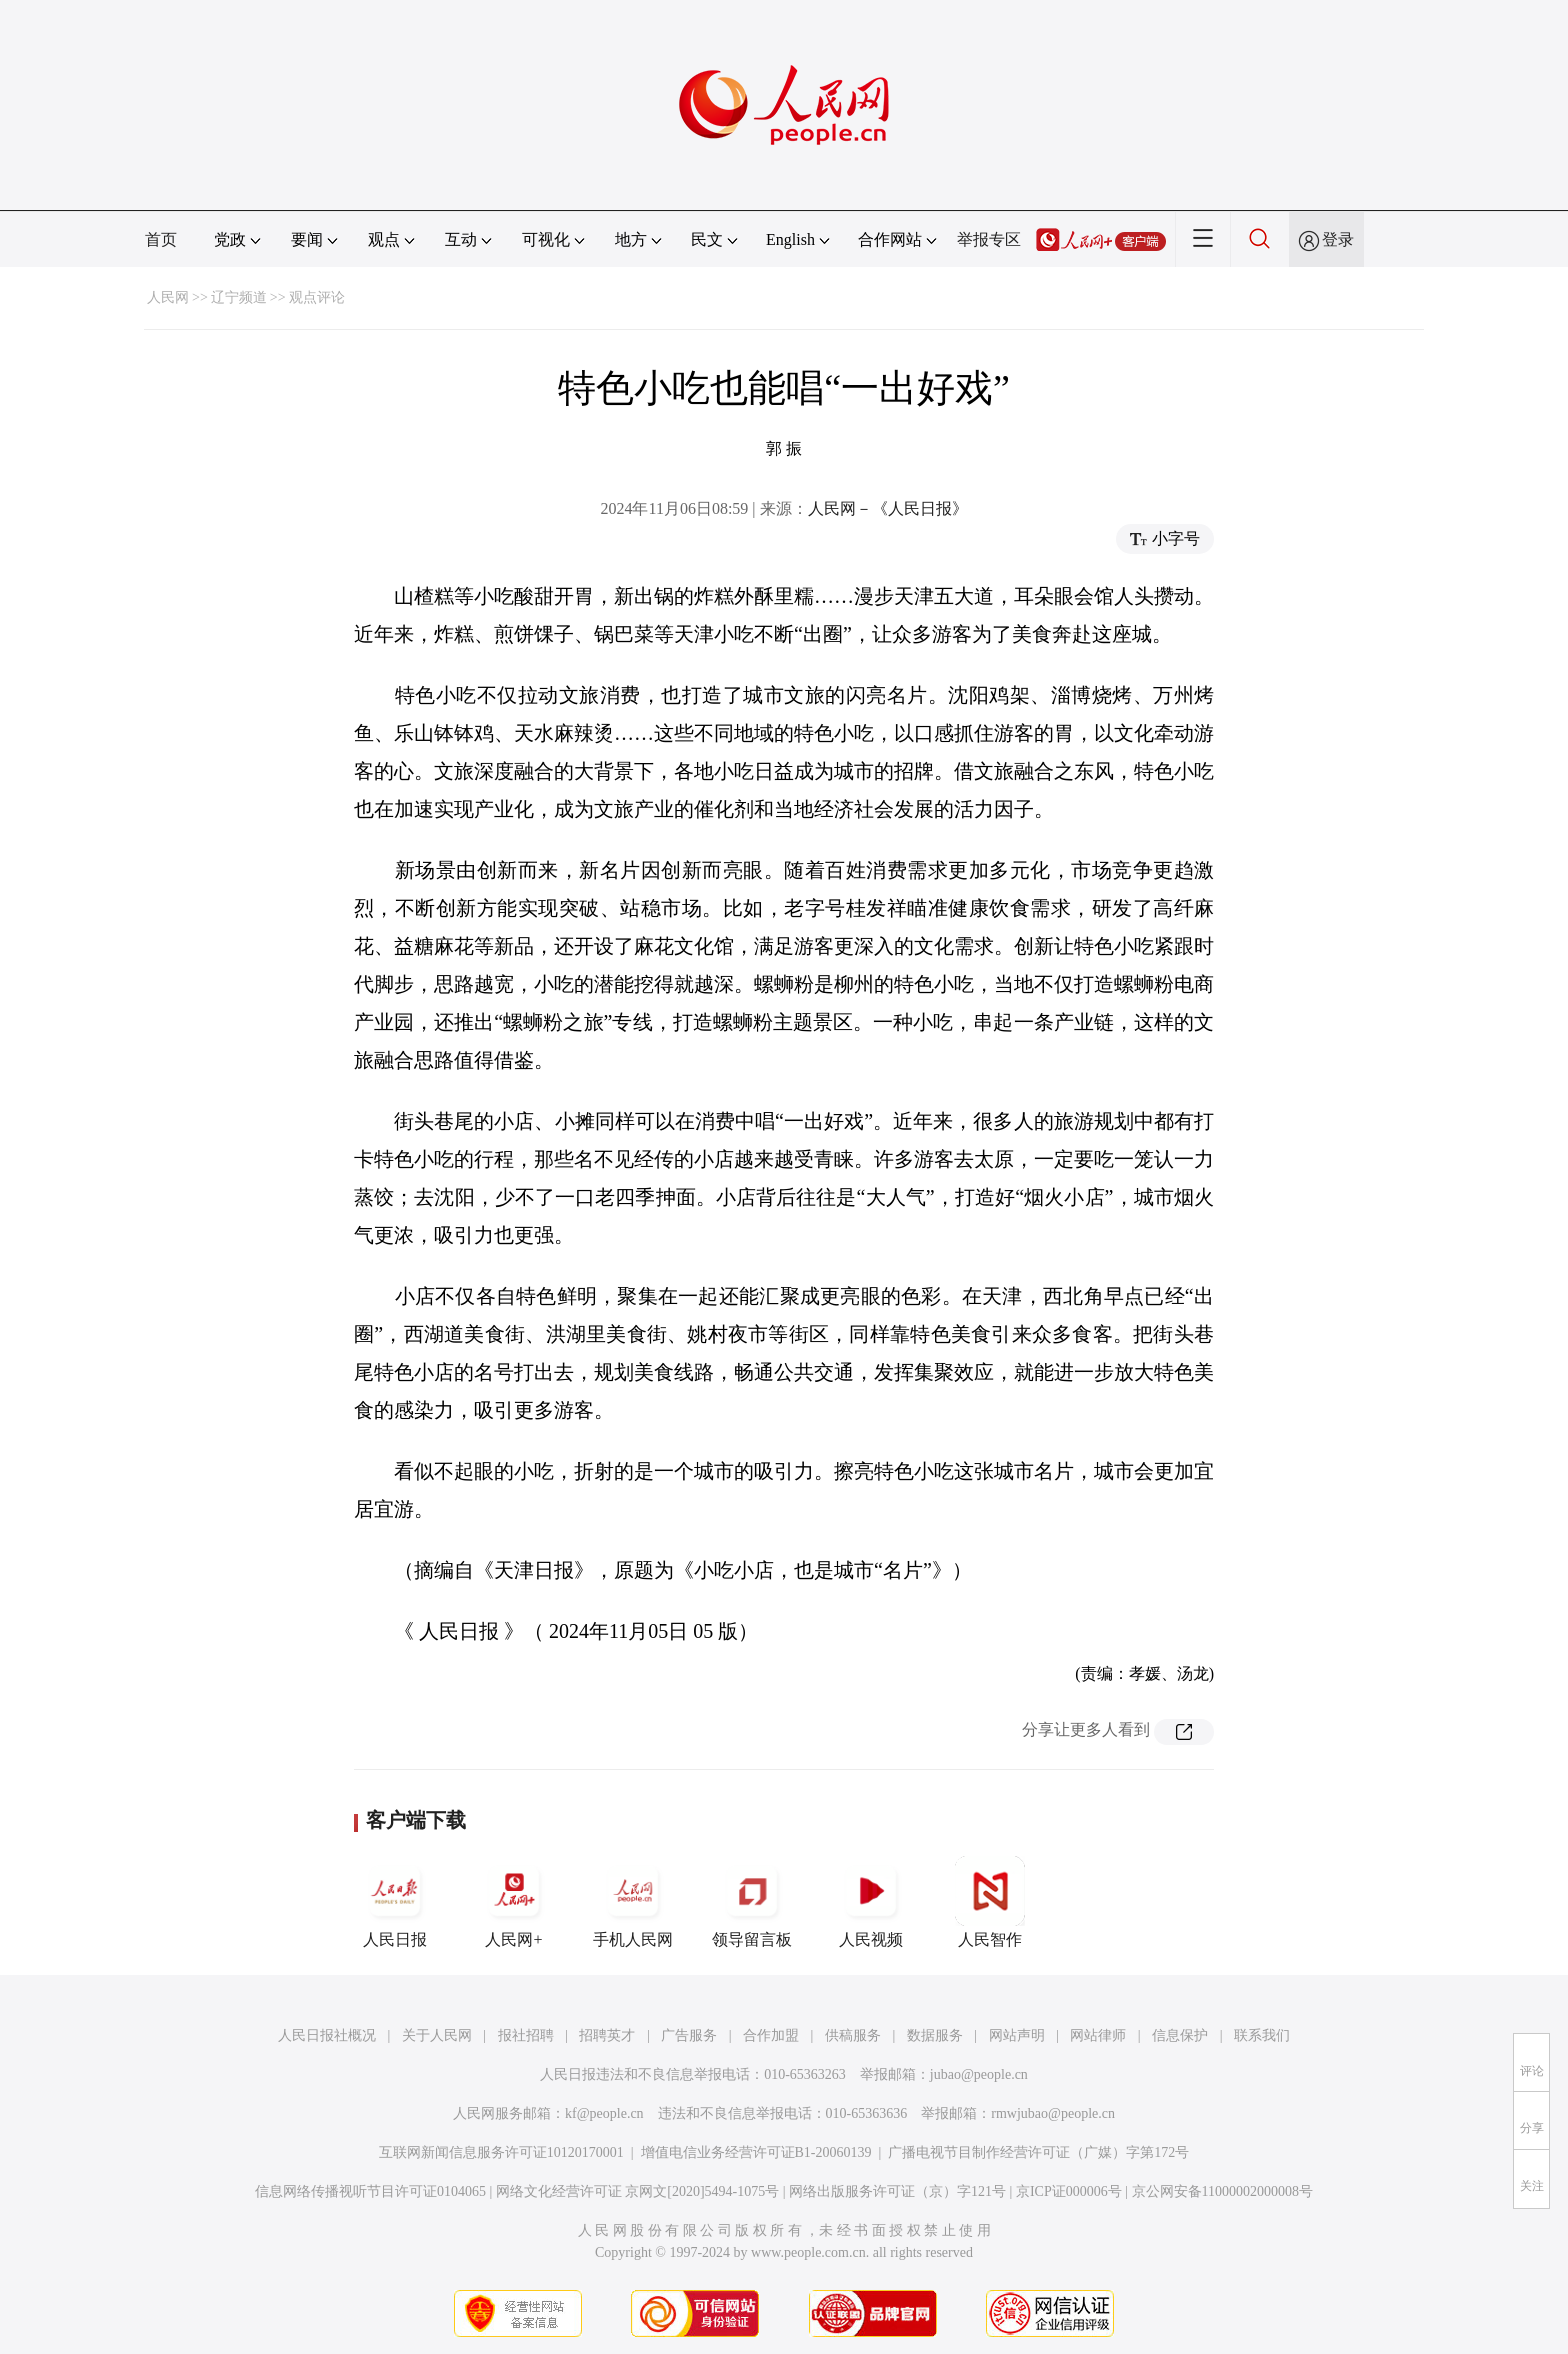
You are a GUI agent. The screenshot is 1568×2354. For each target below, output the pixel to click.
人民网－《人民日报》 (888, 508)
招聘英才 (607, 2035)
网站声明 (1017, 2035)
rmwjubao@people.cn (1053, 2113)
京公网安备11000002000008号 (1222, 2191)
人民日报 (395, 1902)
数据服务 (935, 2035)
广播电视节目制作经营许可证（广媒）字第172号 (1038, 2152)
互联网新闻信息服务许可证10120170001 (501, 2152)
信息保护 (1180, 2035)
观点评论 (317, 297)
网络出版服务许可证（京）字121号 (897, 2191)
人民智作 (990, 1902)
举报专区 (989, 239)
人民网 (168, 297)
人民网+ (514, 1902)
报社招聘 (526, 2035)
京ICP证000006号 (1069, 2191)
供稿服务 (853, 2035)
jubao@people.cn (979, 2074)
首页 (161, 239)
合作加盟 (771, 2035)
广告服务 (689, 2035)
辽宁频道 (239, 297)
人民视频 (871, 1902)
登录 (1338, 239)
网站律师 (1098, 2035)
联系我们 (1262, 2035)
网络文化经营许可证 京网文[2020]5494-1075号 (638, 2191)
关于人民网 (437, 2035)
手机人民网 (633, 1902)
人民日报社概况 (327, 2035)
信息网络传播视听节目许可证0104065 (370, 2191)
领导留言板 (752, 1902)
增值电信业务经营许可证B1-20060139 (756, 2152)
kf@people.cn (604, 2113)
